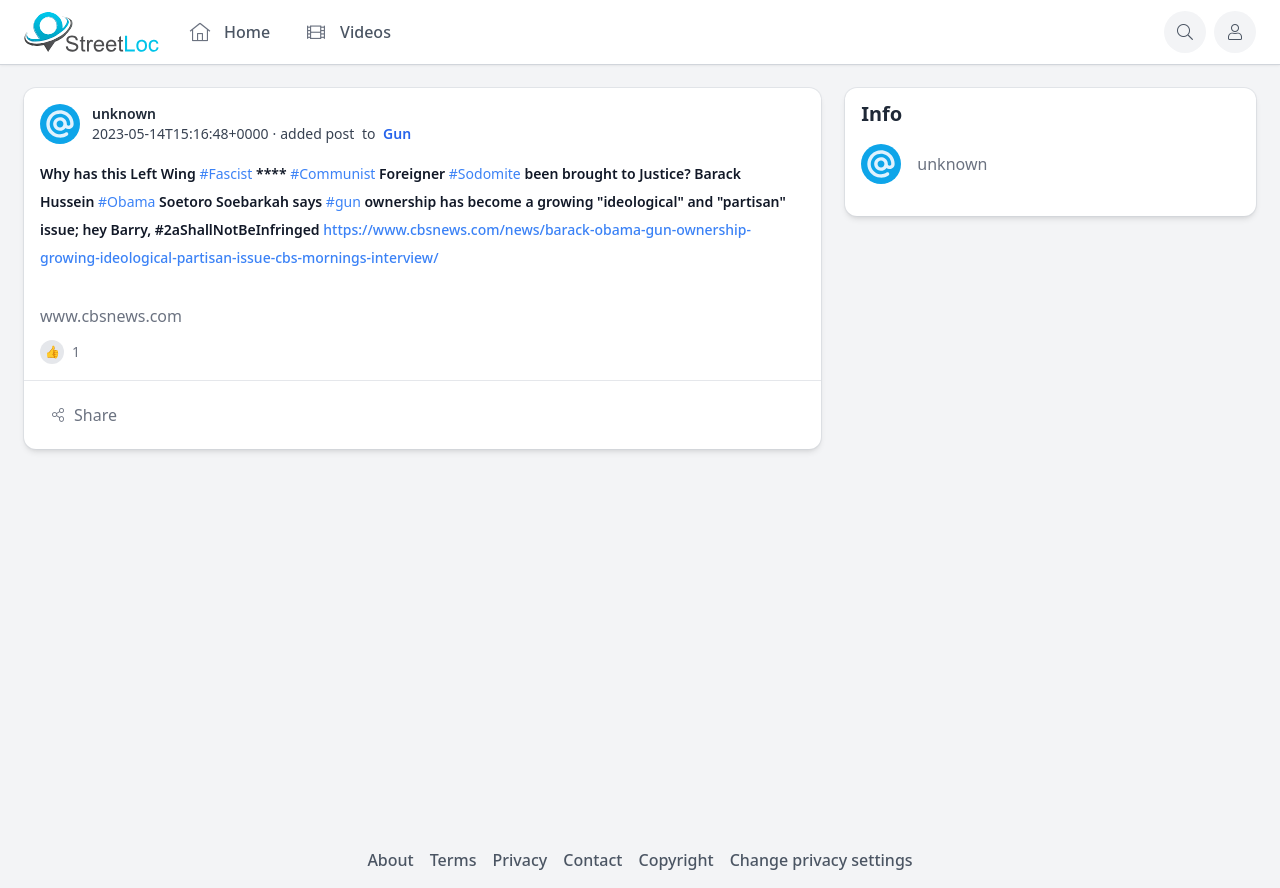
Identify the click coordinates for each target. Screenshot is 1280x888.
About (390, 860)
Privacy (520, 860)
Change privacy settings (821, 860)
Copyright (675, 860)
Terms (453, 860)
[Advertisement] (1050, 380)
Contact (592, 860)
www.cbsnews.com (111, 316)
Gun (397, 133)
